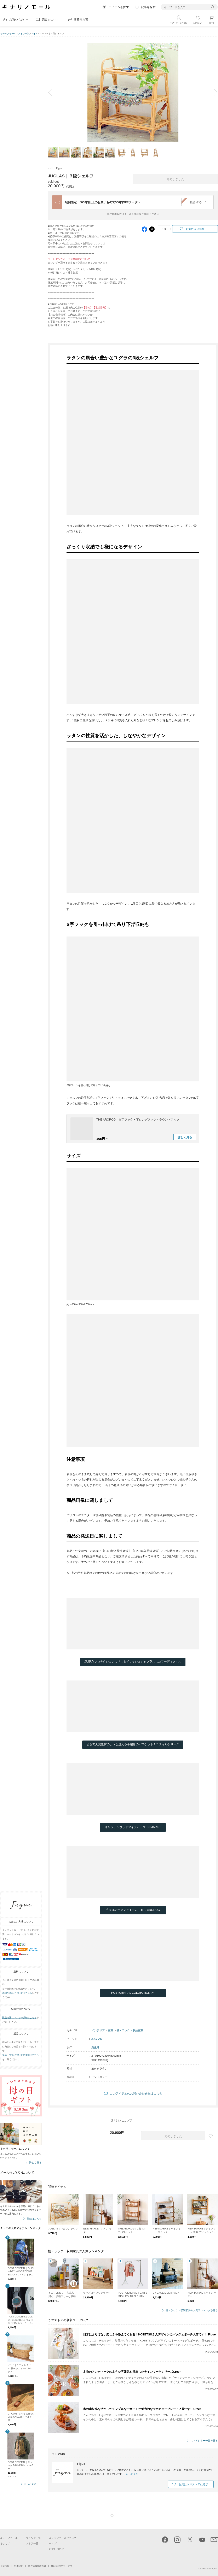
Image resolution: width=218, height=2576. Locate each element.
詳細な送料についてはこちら (17, 1993)
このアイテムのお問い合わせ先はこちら (136, 2093)
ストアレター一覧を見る (204, 2440)
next (212, 92)
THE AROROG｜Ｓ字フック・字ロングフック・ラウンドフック (137, 1119)
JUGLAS (96, 2038)
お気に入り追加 (195, 229)
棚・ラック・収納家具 (129, 2030)
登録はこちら (34, 2218)
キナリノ (5, 2543)
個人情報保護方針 (37, 2566)
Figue (35, 33)
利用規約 (18, 2566)
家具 (110, 2030)
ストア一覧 (24, 33)
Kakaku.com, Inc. (209, 2568)
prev (53, 92)
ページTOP (112, 2516)
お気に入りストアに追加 (193, 2484)
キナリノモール (8, 33)
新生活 (95, 2047)
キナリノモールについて (62, 2538)
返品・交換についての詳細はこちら (20, 2055)
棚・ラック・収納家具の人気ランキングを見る (192, 2310)
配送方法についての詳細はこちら (19, 2017)
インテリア (98, 2030)
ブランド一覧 (33, 2538)
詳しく (185, 1137)
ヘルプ (53, 2543)
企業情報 (4, 2566)
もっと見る (30, 2484)
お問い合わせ (56, 2548)
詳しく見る (35, 2162)
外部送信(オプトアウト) (63, 2566)
